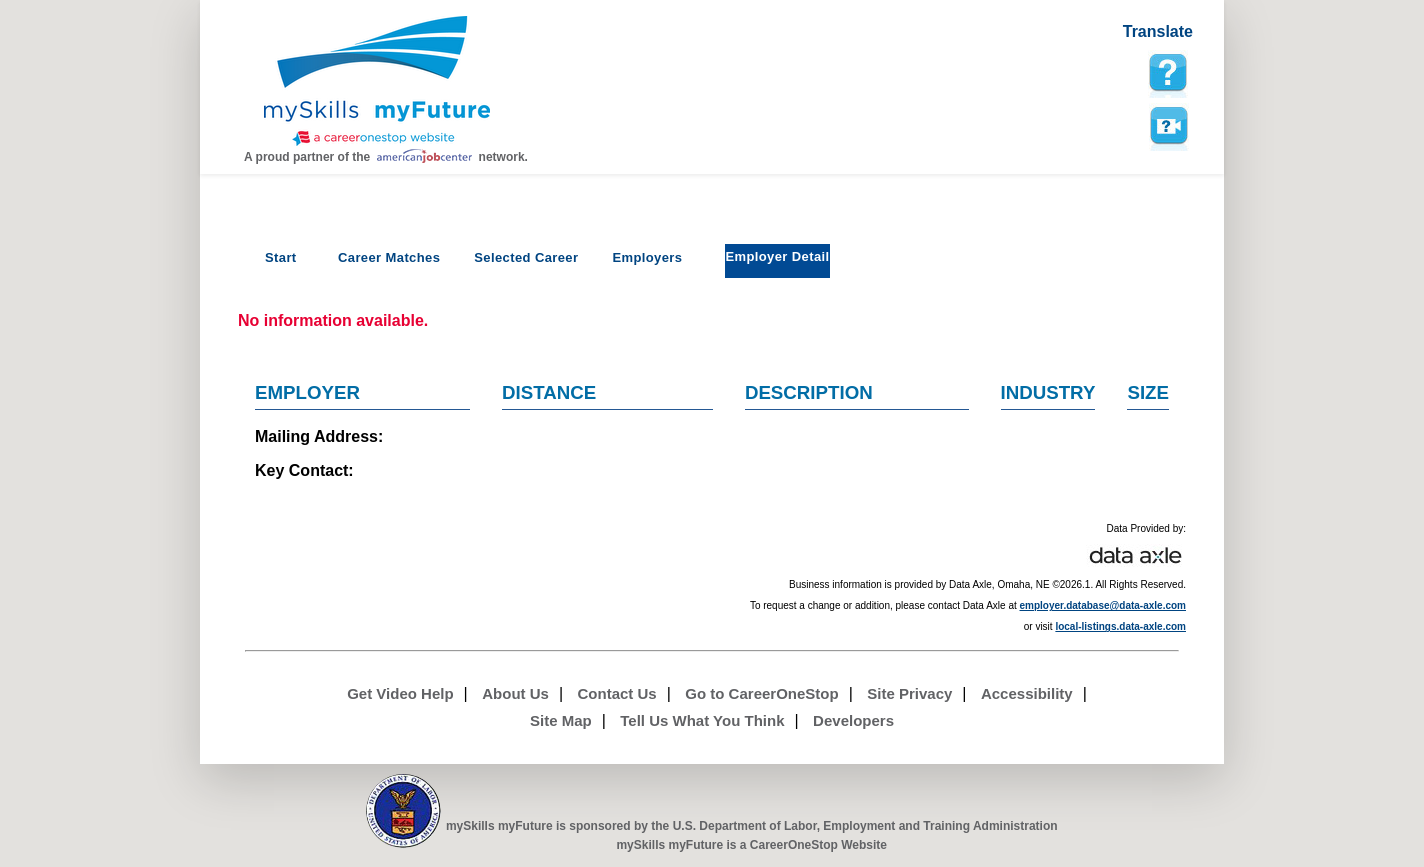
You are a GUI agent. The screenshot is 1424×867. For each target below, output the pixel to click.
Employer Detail (777, 256)
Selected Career (526, 257)
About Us (515, 693)
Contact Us (617, 693)
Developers (853, 720)
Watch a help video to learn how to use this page (1168, 126)
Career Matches (389, 257)
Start (281, 257)
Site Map (561, 720)
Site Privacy (909, 693)
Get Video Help (400, 693)
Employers (647, 257)
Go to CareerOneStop (761, 693)
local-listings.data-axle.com (1120, 626)
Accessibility (1027, 693)
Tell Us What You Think (702, 720)
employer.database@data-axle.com (1103, 605)
